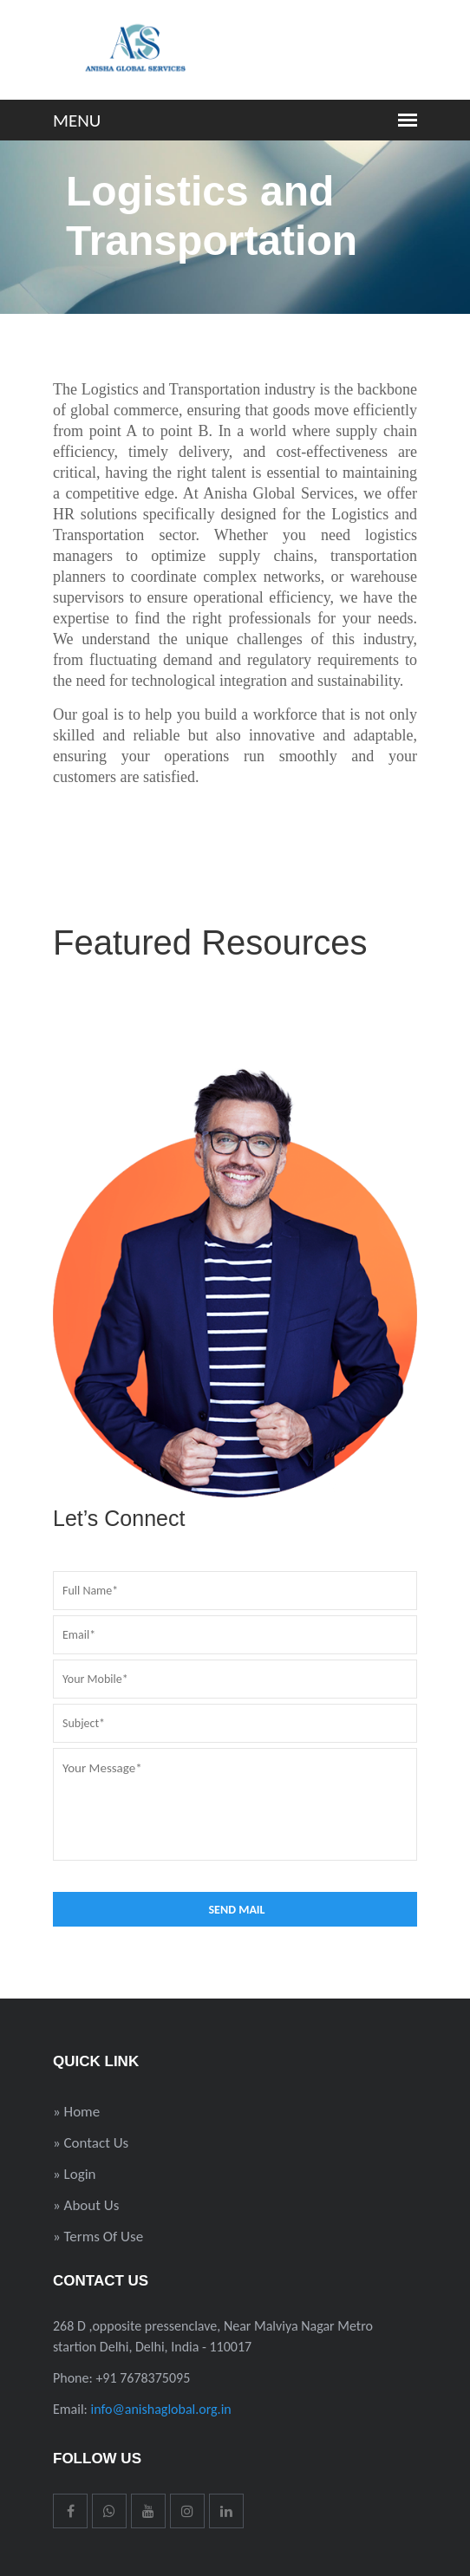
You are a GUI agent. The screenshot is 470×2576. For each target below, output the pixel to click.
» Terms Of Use (98, 2236)
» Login (74, 2174)
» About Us (86, 2205)
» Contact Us (90, 2143)
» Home (76, 2112)
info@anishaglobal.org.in (161, 2409)
